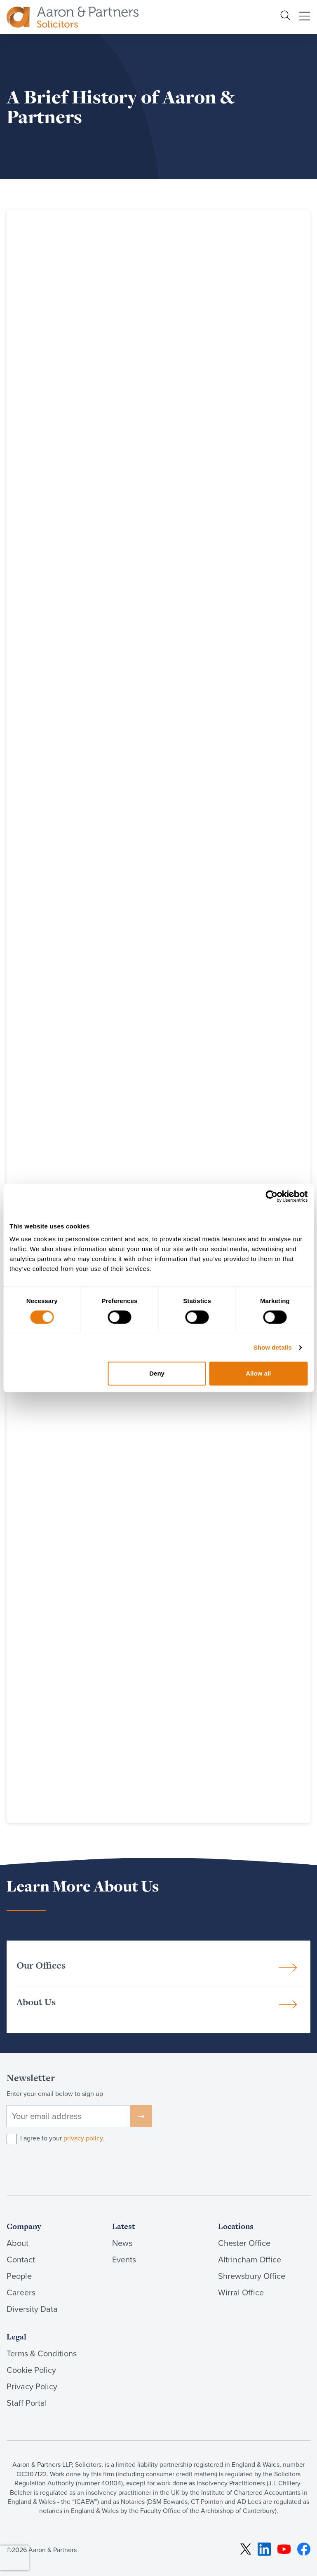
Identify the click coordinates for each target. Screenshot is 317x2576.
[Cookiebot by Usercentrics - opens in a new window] (271, 1196)
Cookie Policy (31, 2370)
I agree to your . (62, 2138)
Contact (21, 2259)
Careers (21, 2292)
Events (124, 2259)
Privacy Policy (32, 2386)
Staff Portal (27, 2403)
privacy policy (83, 2138)
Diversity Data (32, 2309)
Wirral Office (241, 2292)
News (122, 2243)
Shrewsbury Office (251, 2276)
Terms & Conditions (42, 2353)
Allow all (258, 1373)
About (17, 2243)
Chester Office (244, 2243)
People (19, 2276)
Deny (156, 1373)
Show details (273, 1347)
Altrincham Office (249, 2259)
